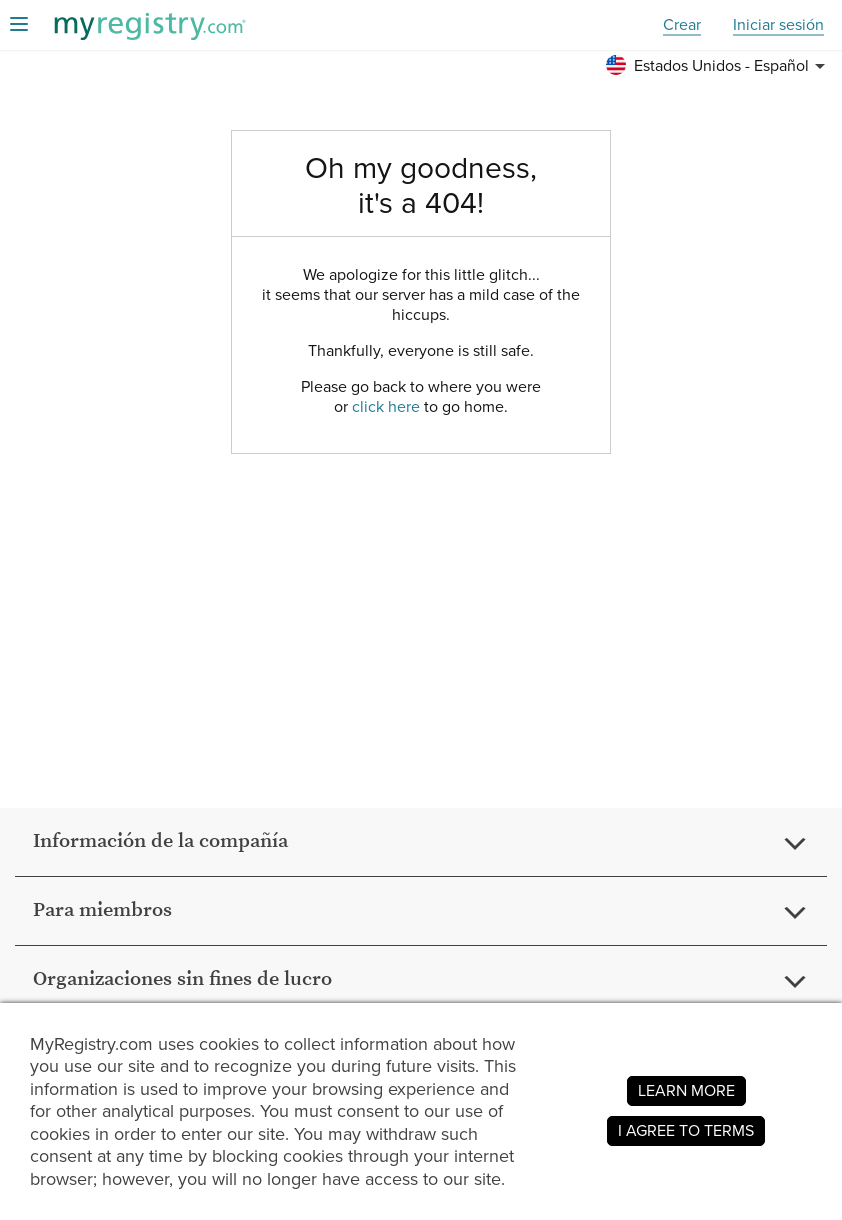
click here (386, 406)
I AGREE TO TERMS (686, 1130)
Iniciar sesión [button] (778, 25)
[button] (718, 66)
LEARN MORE (686, 1090)
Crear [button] (682, 25)
